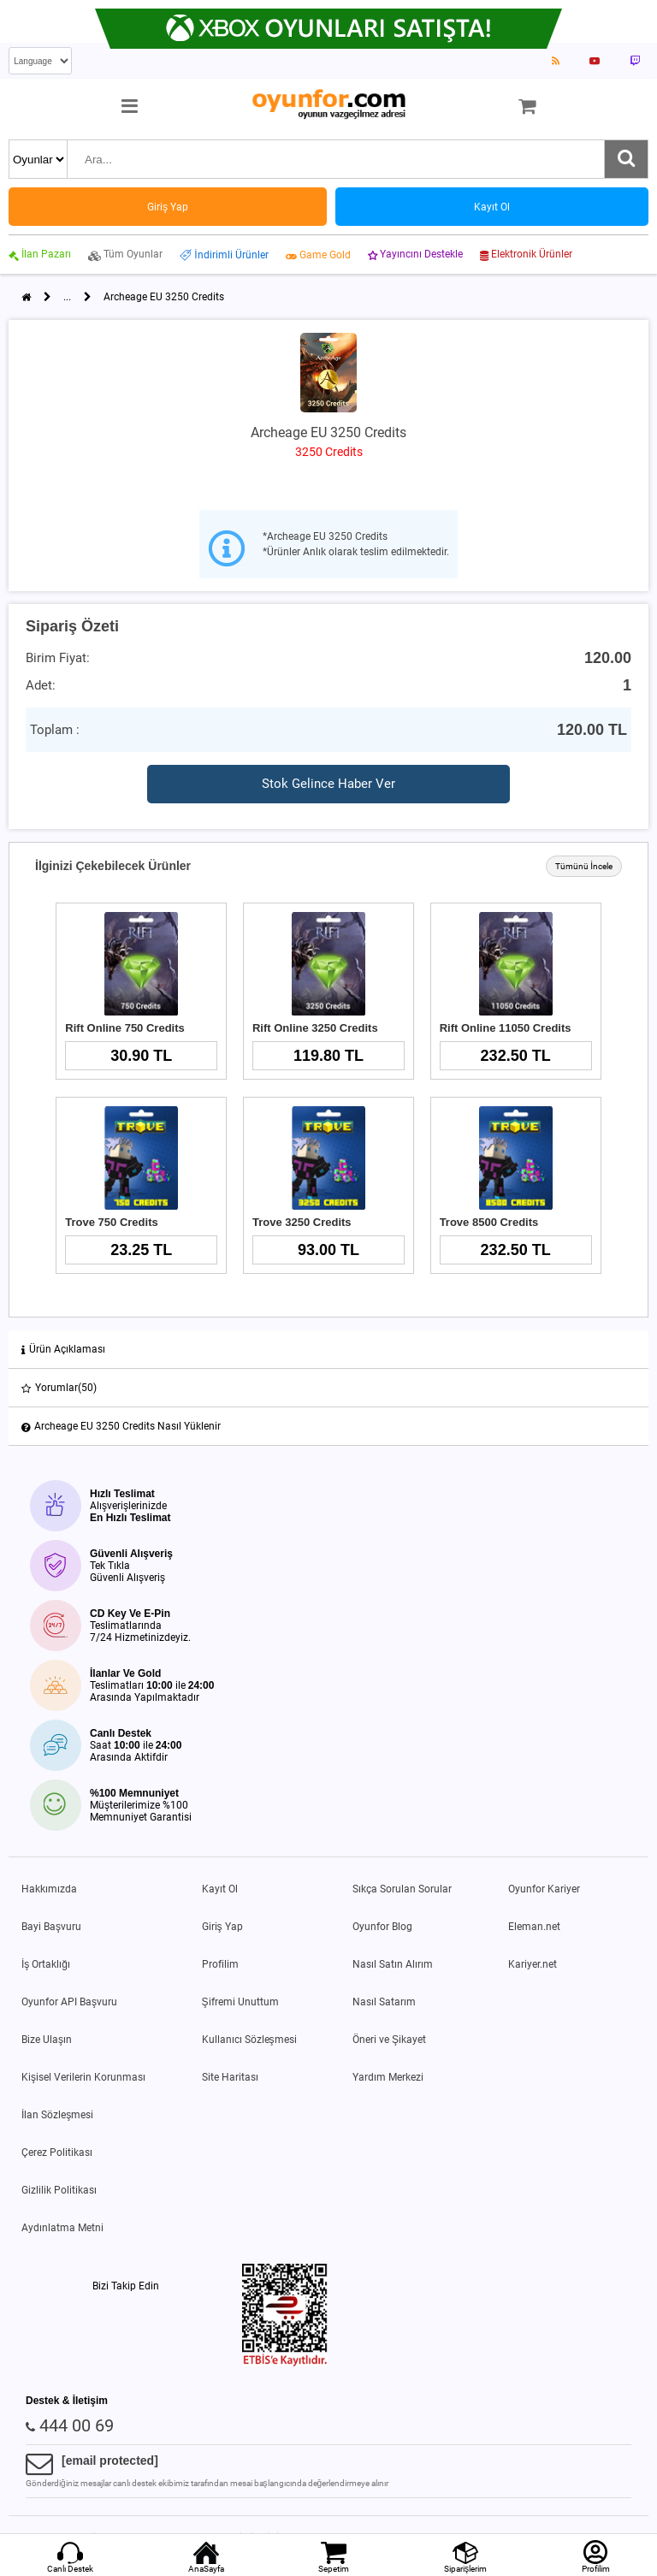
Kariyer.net (532, 1964)
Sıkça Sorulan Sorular (402, 1889)
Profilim (220, 1964)
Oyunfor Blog (382, 1927)
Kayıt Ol (220, 1889)
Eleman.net (534, 1927)
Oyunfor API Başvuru (69, 2002)
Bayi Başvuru (51, 1927)
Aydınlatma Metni (62, 2228)
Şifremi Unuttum (240, 2002)
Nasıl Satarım (384, 2002)
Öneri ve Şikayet (389, 2040)
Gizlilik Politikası (59, 2190)
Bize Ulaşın (46, 2040)
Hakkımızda (49, 1889)
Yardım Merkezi (387, 2077)
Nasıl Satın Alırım (392, 1964)
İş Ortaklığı (45, 1964)
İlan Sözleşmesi (57, 2115)
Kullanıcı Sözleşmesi (249, 2040)
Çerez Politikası (56, 2153)
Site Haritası (230, 2077)
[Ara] (626, 159)
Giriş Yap (222, 1927)
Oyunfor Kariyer (544, 1889)
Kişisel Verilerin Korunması (83, 2077)
